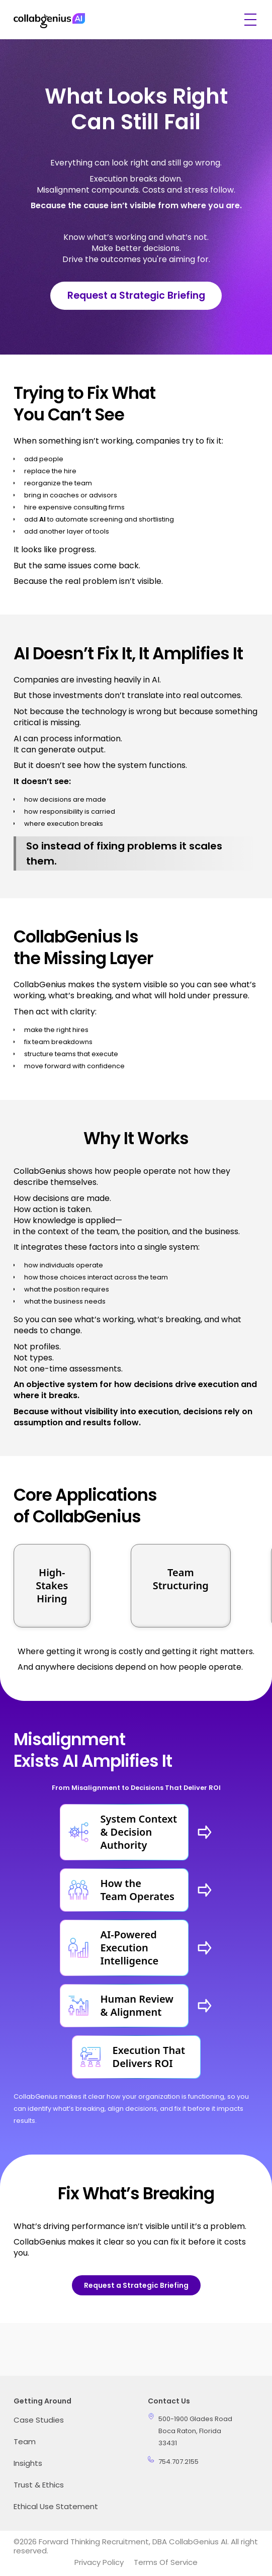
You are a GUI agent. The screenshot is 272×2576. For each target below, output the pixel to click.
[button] (248, 20)
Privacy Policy (99, 2562)
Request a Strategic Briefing (136, 295)
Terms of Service (166, 2562)
